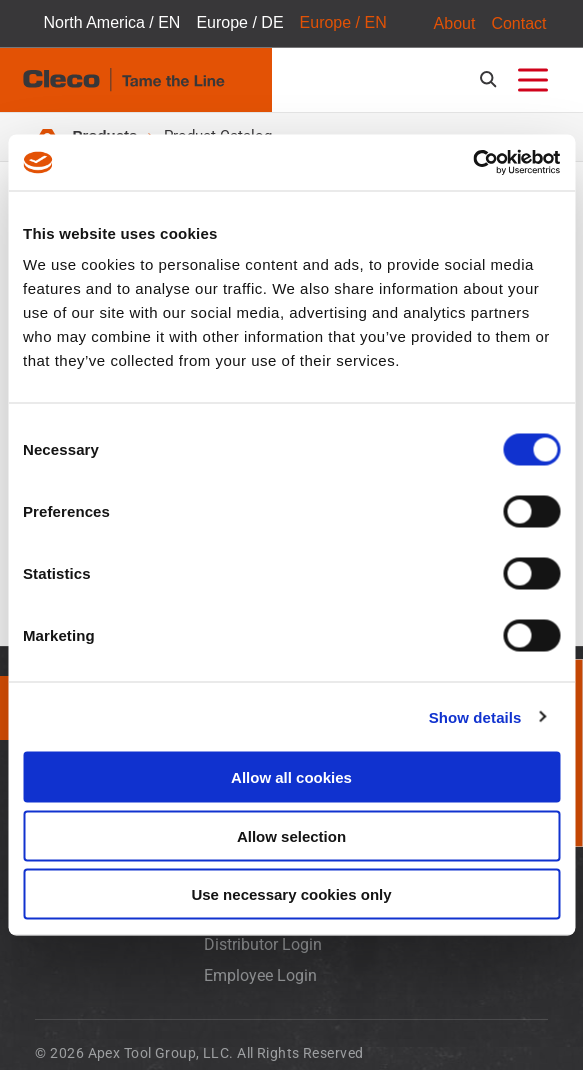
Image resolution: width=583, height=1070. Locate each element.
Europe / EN (343, 23)
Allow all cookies (291, 777)
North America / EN (111, 23)
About (455, 23)
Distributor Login (263, 946)
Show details (475, 716)
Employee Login (260, 976)
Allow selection (291, 835)
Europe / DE (239, 23)
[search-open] (491, 79)
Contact (518, 23)
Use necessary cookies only (291, 894)
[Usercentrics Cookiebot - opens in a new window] (472, 163)
